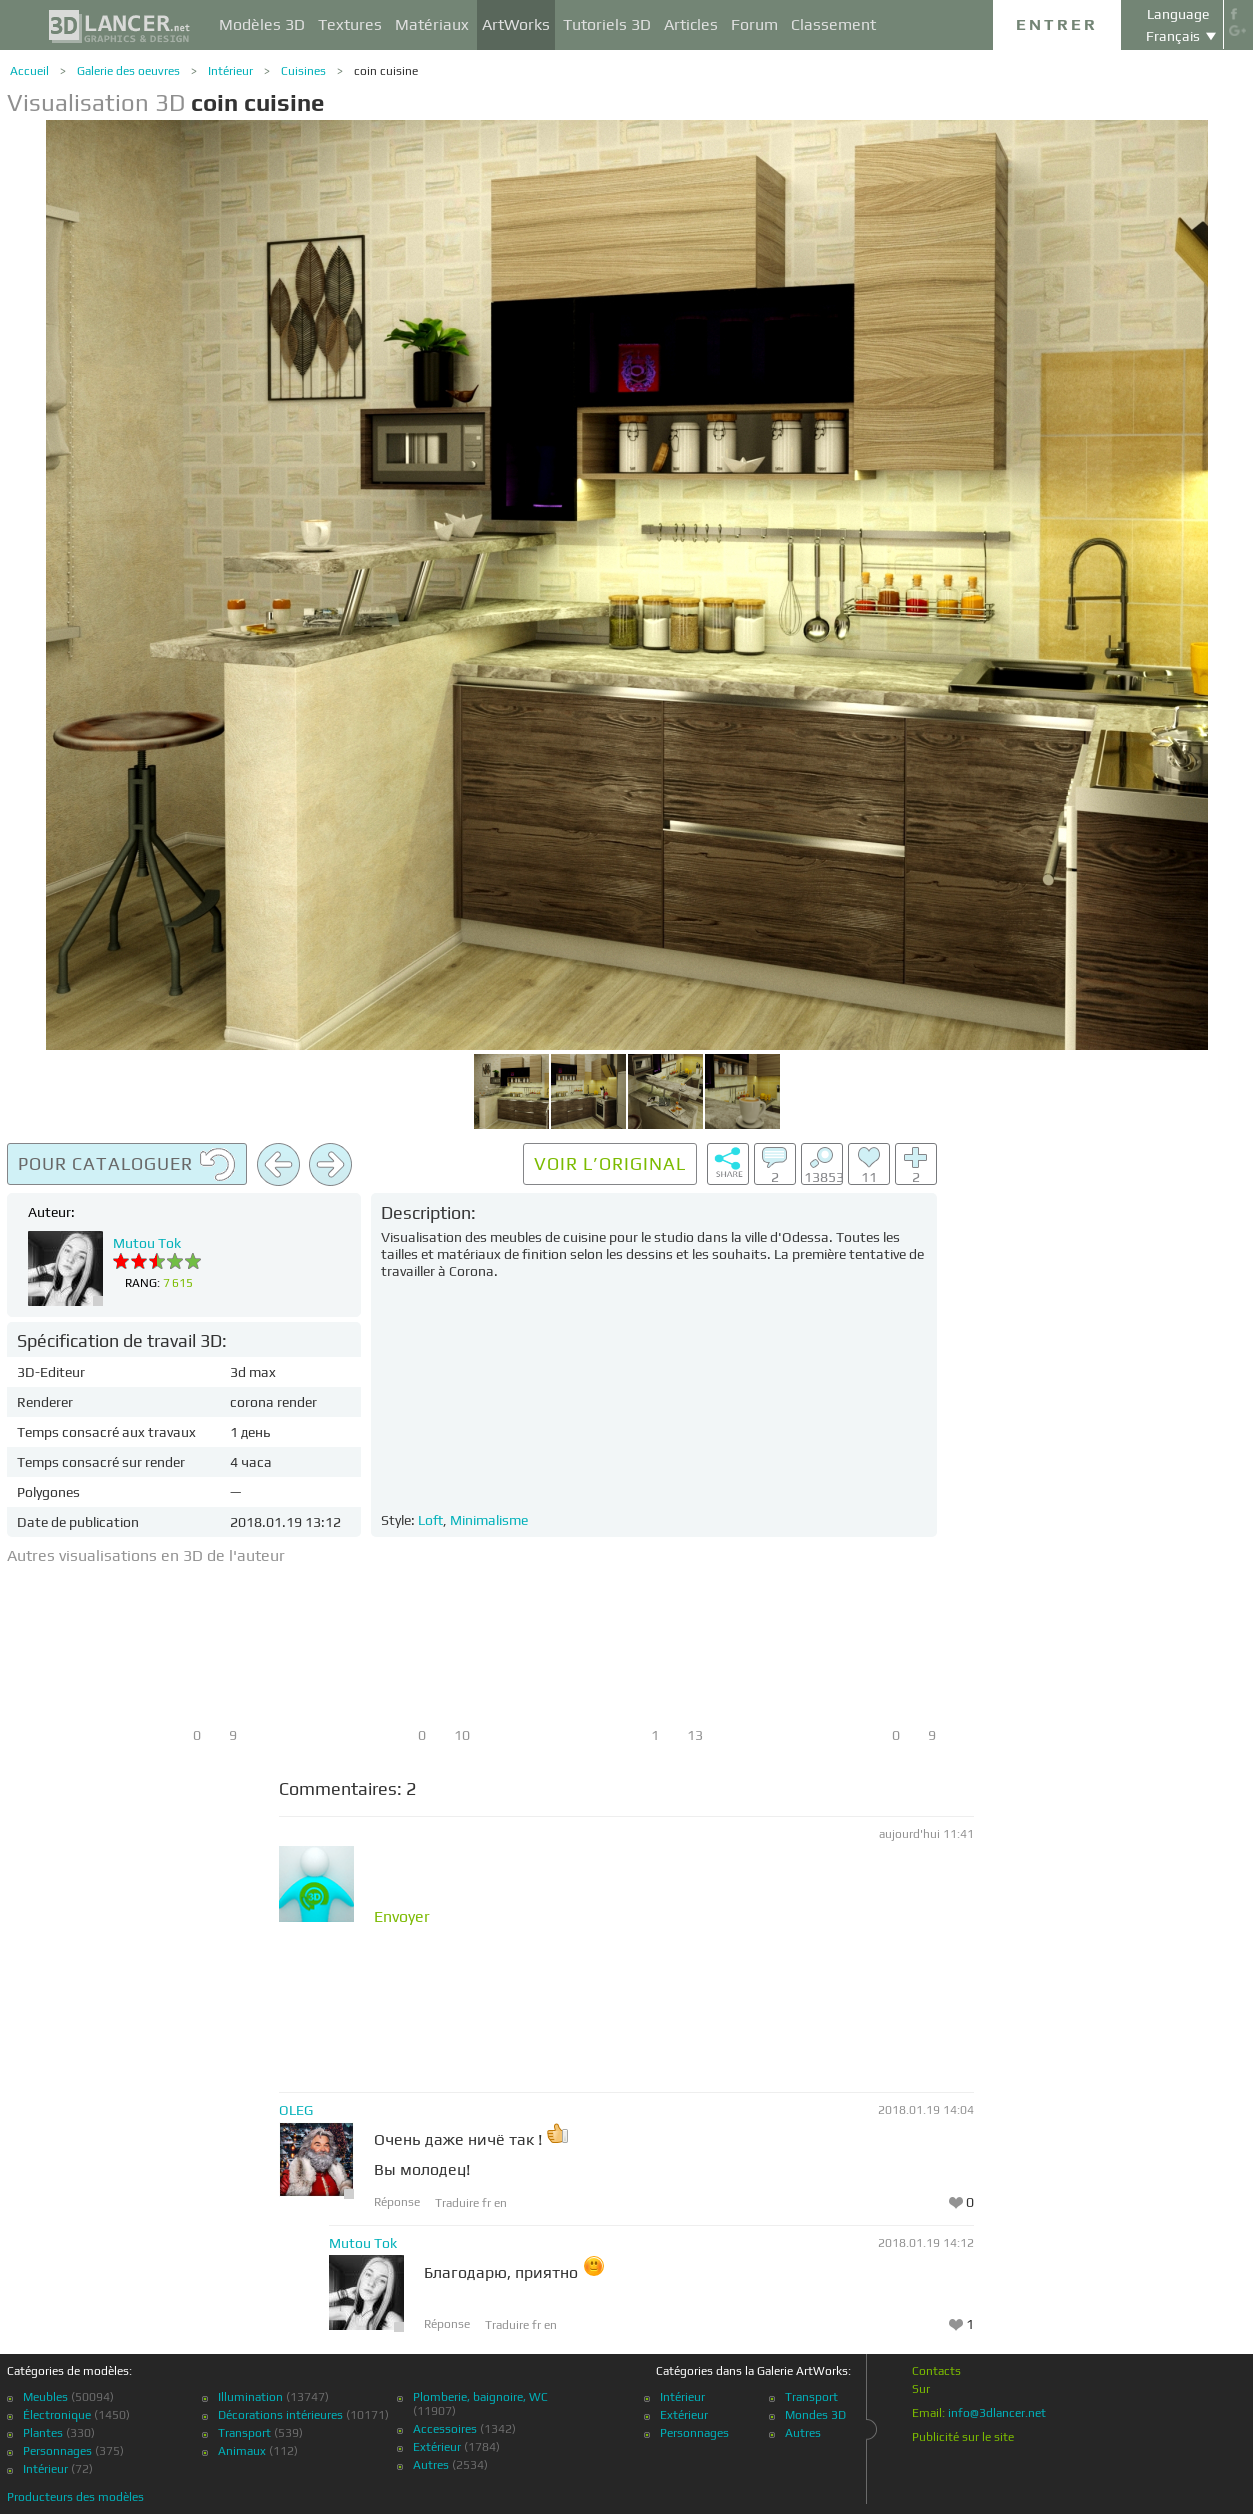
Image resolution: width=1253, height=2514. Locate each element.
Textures (350, 24)
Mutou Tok (147, 1243)
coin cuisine (386, 71)
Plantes (43, 2433)
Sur (921, 2389)
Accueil (29, 71)
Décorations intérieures (280, 2415)
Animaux (242, 2451)
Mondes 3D (815, 2415)
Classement (833, 24)
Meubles (45, 2397)
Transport (244, 2433)
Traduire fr (464, 2203)
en (500, 2203)
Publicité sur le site (963, 2437)
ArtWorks (516, 24)
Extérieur (437, 2447)
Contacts (936, 2371)
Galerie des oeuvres (128, 71)
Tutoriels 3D (607, 24)
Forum (754, 24)
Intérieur (230, 71)
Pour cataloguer (127, 1165)
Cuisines (303, 71)
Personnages (57, 2451)
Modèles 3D (262, 24)
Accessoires (445, 2429)
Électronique (57, 2415)
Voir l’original (610, 1163)
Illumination (250, 2397)
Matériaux (432, 24)
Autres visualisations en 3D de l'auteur (146, 1555)
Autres (431, 2465)
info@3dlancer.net (997, 2413)
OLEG (296, 2110)
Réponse (397, 2202)
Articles (691, 24)
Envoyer (402, 1917)
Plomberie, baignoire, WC (480, 2397)
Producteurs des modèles (75, 2497)
